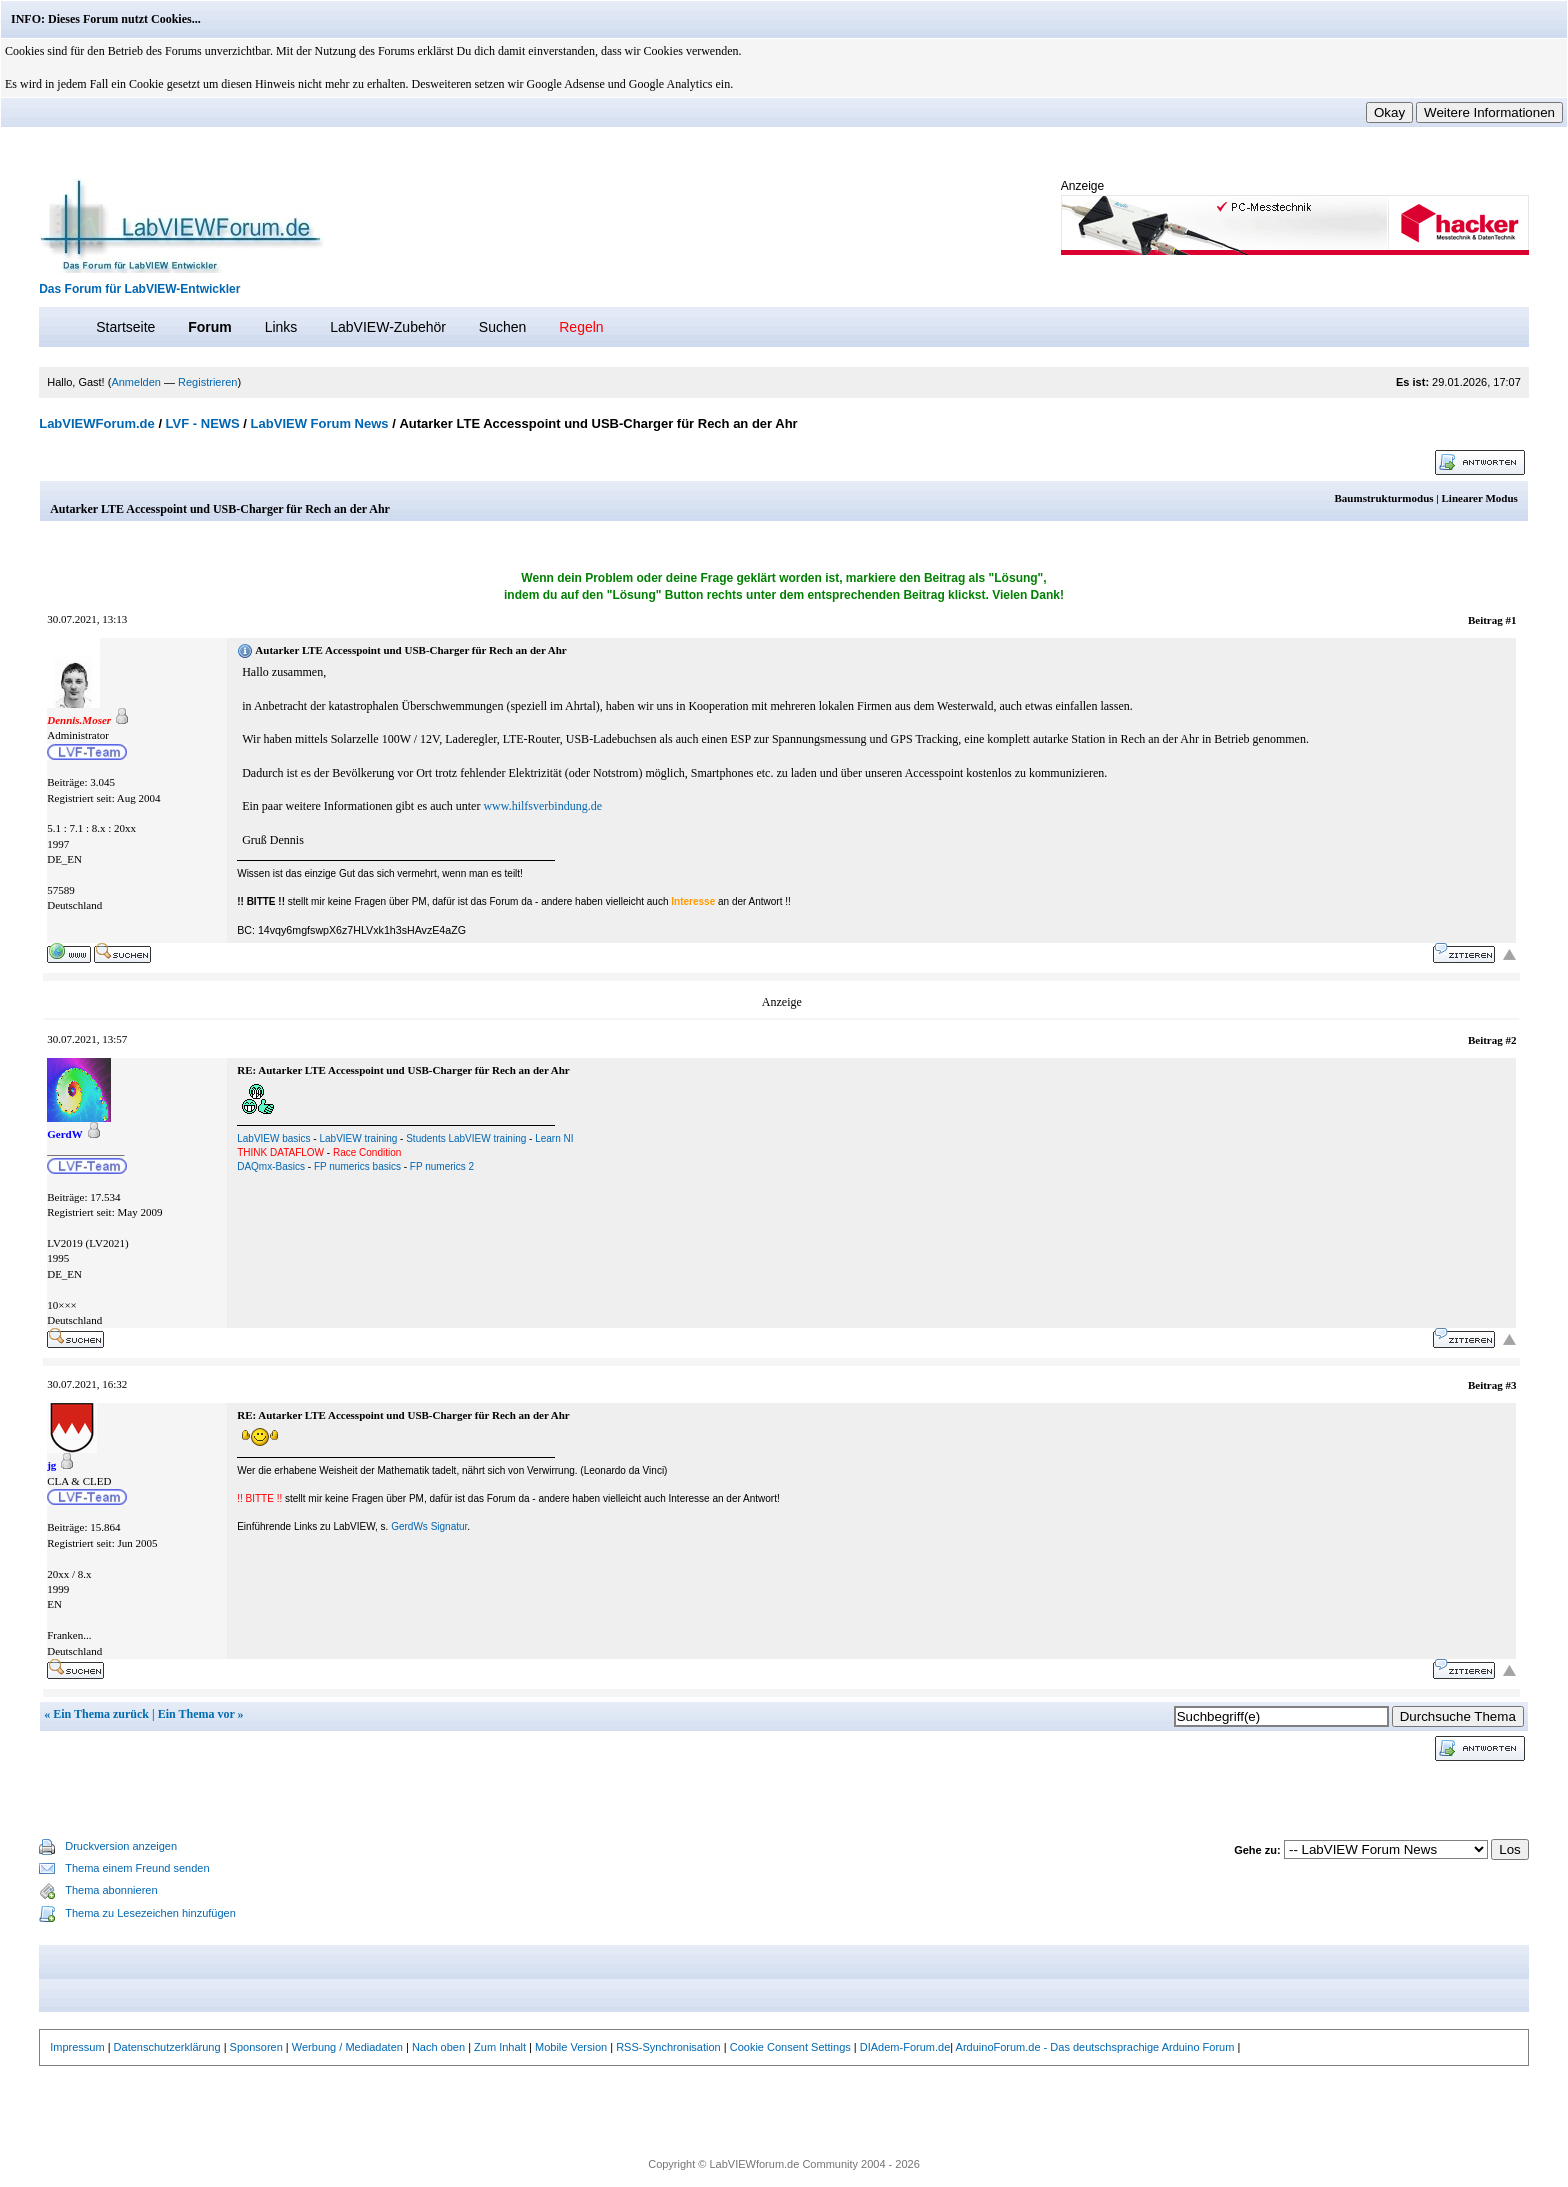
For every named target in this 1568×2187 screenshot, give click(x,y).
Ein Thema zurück (101, 1714)
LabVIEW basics (273, 1138)
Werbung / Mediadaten (347, 2047)
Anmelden (136, 382)
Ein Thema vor (196, 1714)
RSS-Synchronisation (668, 2047)
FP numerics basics (357, 1166)
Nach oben (438, 2047)
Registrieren (207, 382)
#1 (1510, 620)
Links (281, 327)
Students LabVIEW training (466, 1138)
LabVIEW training (358, 1138)
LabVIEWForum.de (97, 423)
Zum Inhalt (500, 2047)
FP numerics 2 (442, 1166)
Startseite (125, 327)
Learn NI (554, 1138)
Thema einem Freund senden (137, 1868)
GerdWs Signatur (429, 1526)
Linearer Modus (1480, 498)
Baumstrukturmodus (1384, 498)
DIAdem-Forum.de (905, 2047)
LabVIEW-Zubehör (388, 327)
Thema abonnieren (111, 1890)
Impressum (77, 2047)
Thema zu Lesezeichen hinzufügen (150, 1913)
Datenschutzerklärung (167, 2047)
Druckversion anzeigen (121, 1846)
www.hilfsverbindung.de (542, 806)
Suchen (502, 327)
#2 (1510, 1040)
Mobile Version (571, 2047)
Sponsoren (256, 2047)
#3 (1510, 1385)
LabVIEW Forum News (320, 423)
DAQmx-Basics (271, 1166)
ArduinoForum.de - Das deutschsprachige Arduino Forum (1095, 2047)
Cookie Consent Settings (790, 2047)
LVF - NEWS (203, 423)
